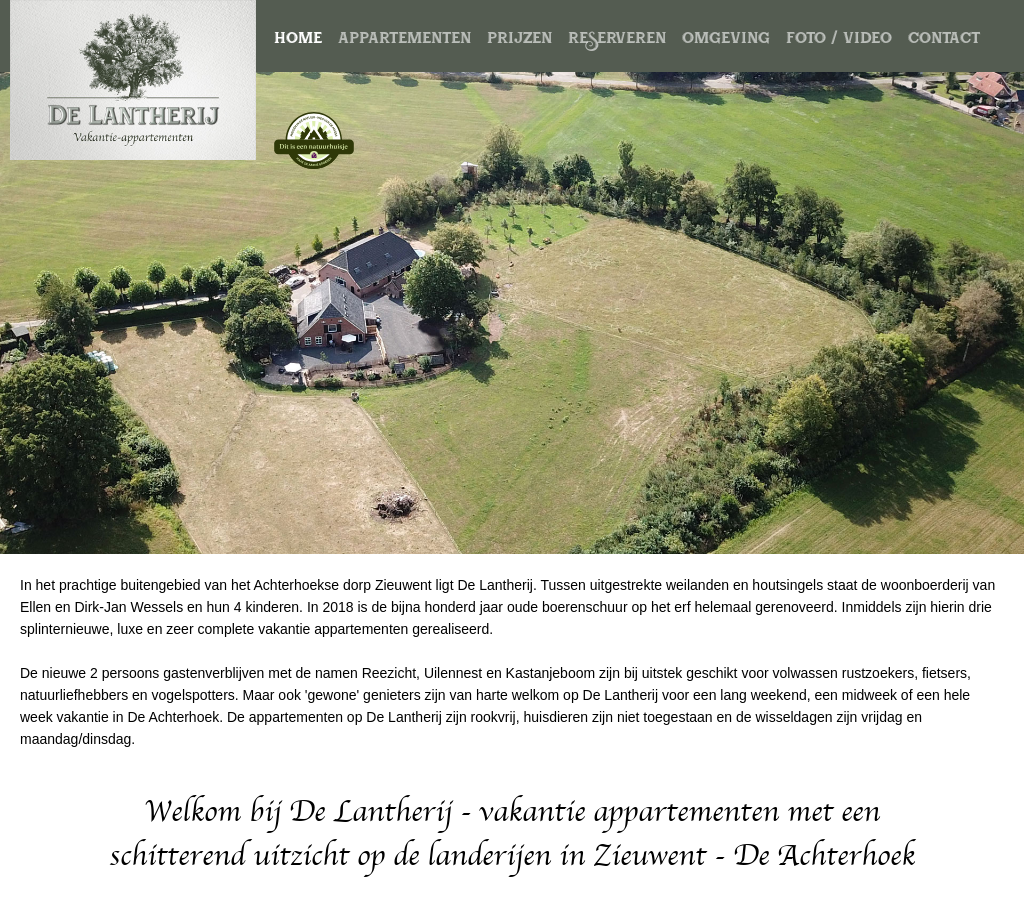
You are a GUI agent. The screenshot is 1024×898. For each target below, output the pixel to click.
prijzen (519, 41)
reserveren (617, 41)
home (298, 41)
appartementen (404, 41)
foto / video (839, 41)
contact (944, 41)
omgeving (726, 41)
